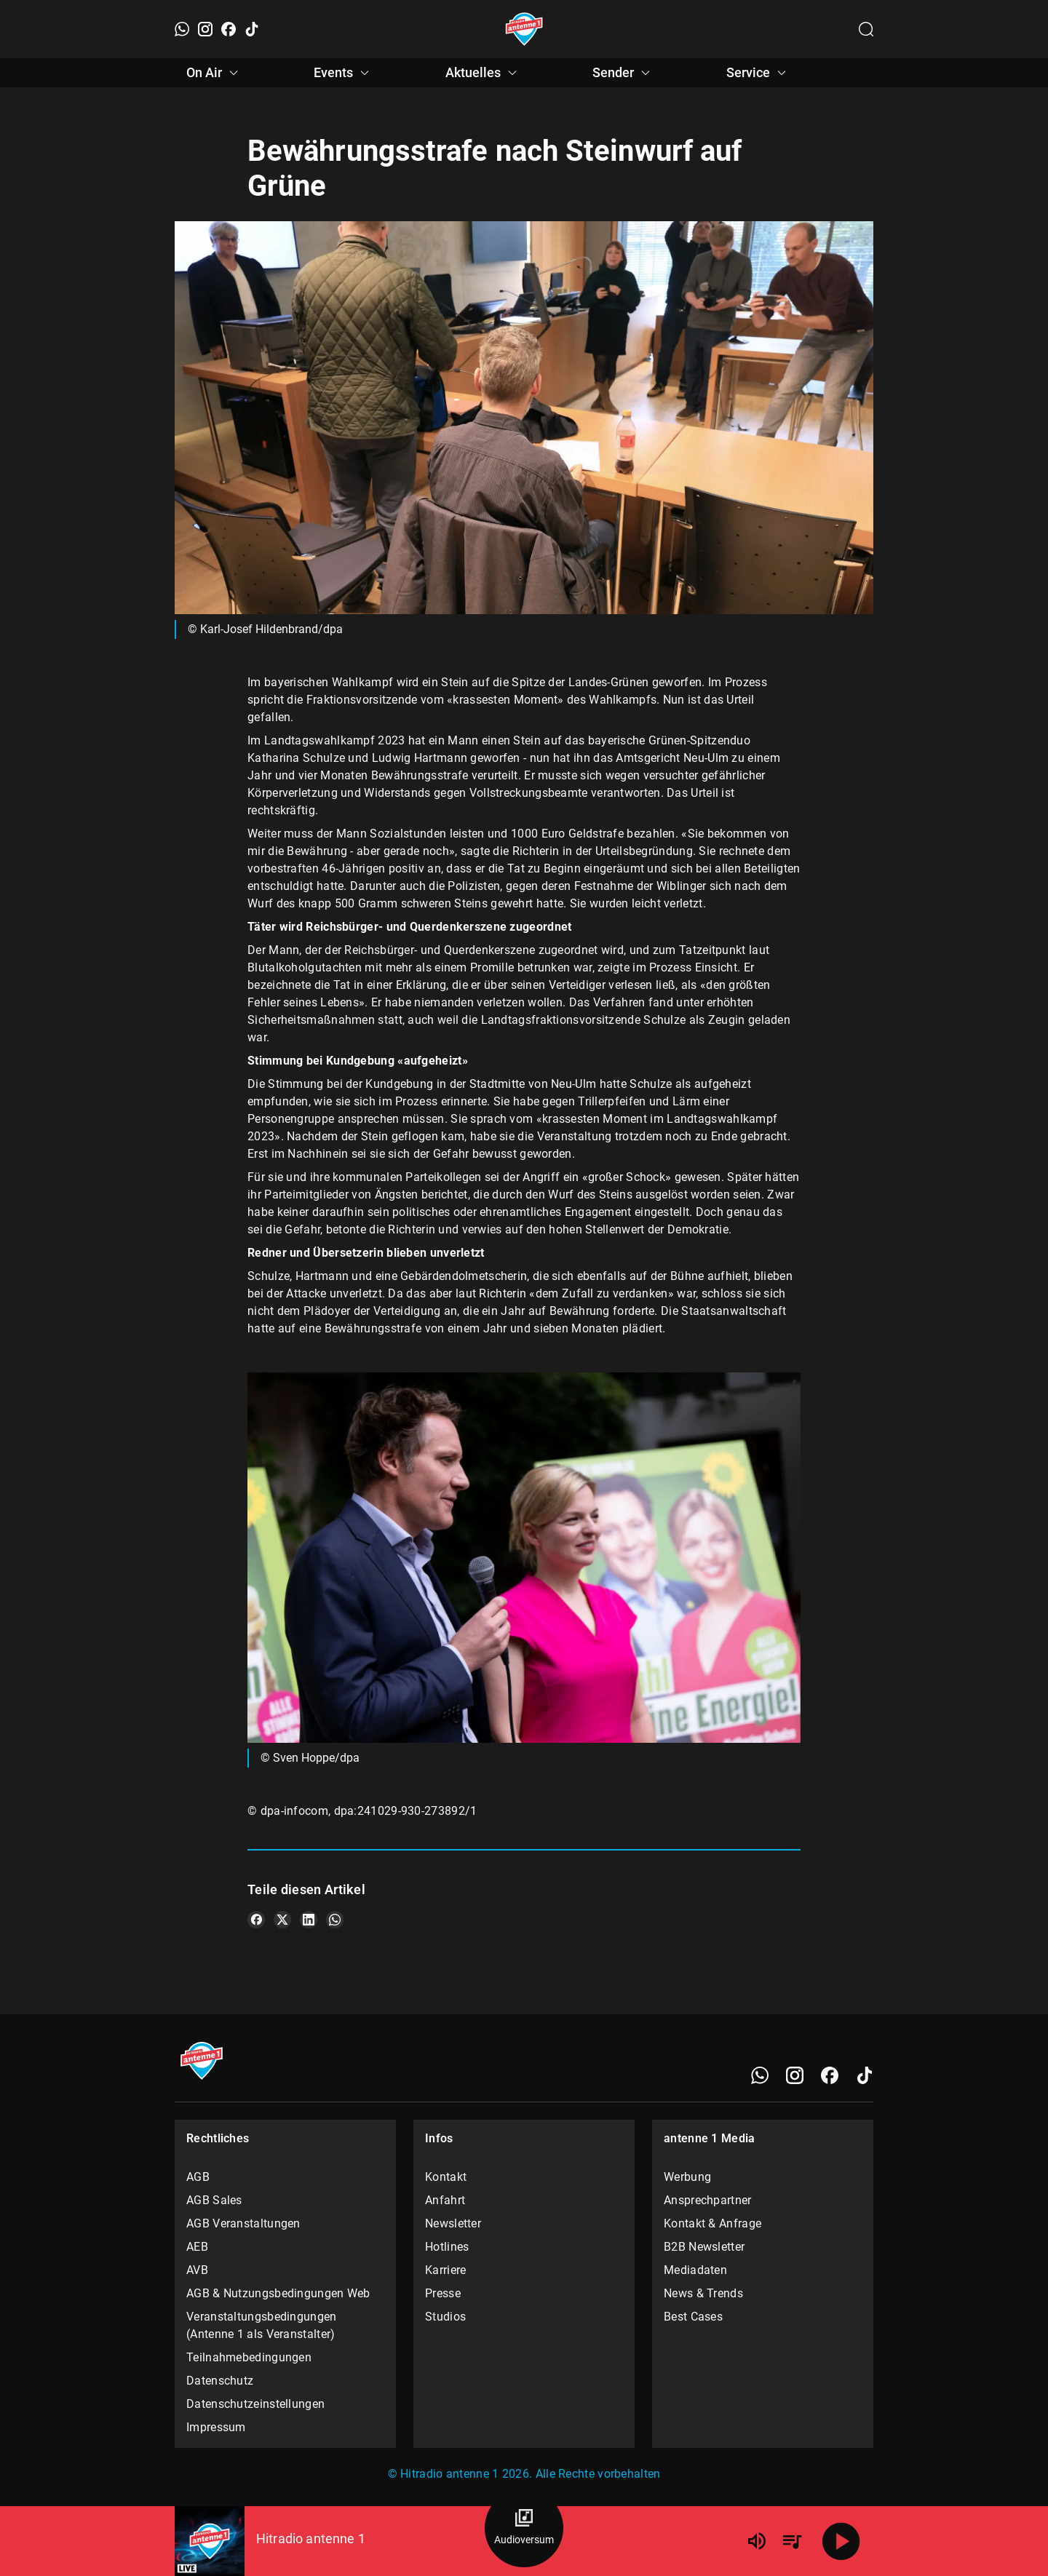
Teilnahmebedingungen (248, 2357)
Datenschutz (219, 2381)
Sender (623, 73)
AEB (197, 2247)
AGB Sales (214, 2200)
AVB (197, 2270)
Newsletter (453, 2223)
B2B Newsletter (704, 2247)
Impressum (216, 2427)
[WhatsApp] (182, 29)
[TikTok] (252, 29)
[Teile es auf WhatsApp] (335, 1919)
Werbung (687, 2177)
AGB (198, 2177)
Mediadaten (695, 2270)
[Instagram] (205, 29)
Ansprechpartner (708, 2200)
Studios (445, 2316)
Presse (443, 2293)
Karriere (445, 2270)
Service (758, 73)
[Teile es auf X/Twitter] (282, 1919)
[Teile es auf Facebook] (256, 1919)
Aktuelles (483, 73)
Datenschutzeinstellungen (255, 2404)
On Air (214, 73)
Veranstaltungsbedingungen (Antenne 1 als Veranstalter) (261, 2325)
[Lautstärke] (757, 2541)
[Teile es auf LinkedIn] (308, 1919)
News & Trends (703, 2293)
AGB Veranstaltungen (243, 2223)
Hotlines (447, 2247)
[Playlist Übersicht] (791, 2541)
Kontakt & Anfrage (712, 2223)
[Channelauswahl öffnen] (866, 29)
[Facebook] (228, 29)
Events (343, 73)
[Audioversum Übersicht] (524, 2528)
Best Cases (693, 2316)
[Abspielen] (841, 2541)
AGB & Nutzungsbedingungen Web (278, 2293)
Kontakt (446, 2177)
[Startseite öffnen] (524, 29)
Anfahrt (445, 2200)
